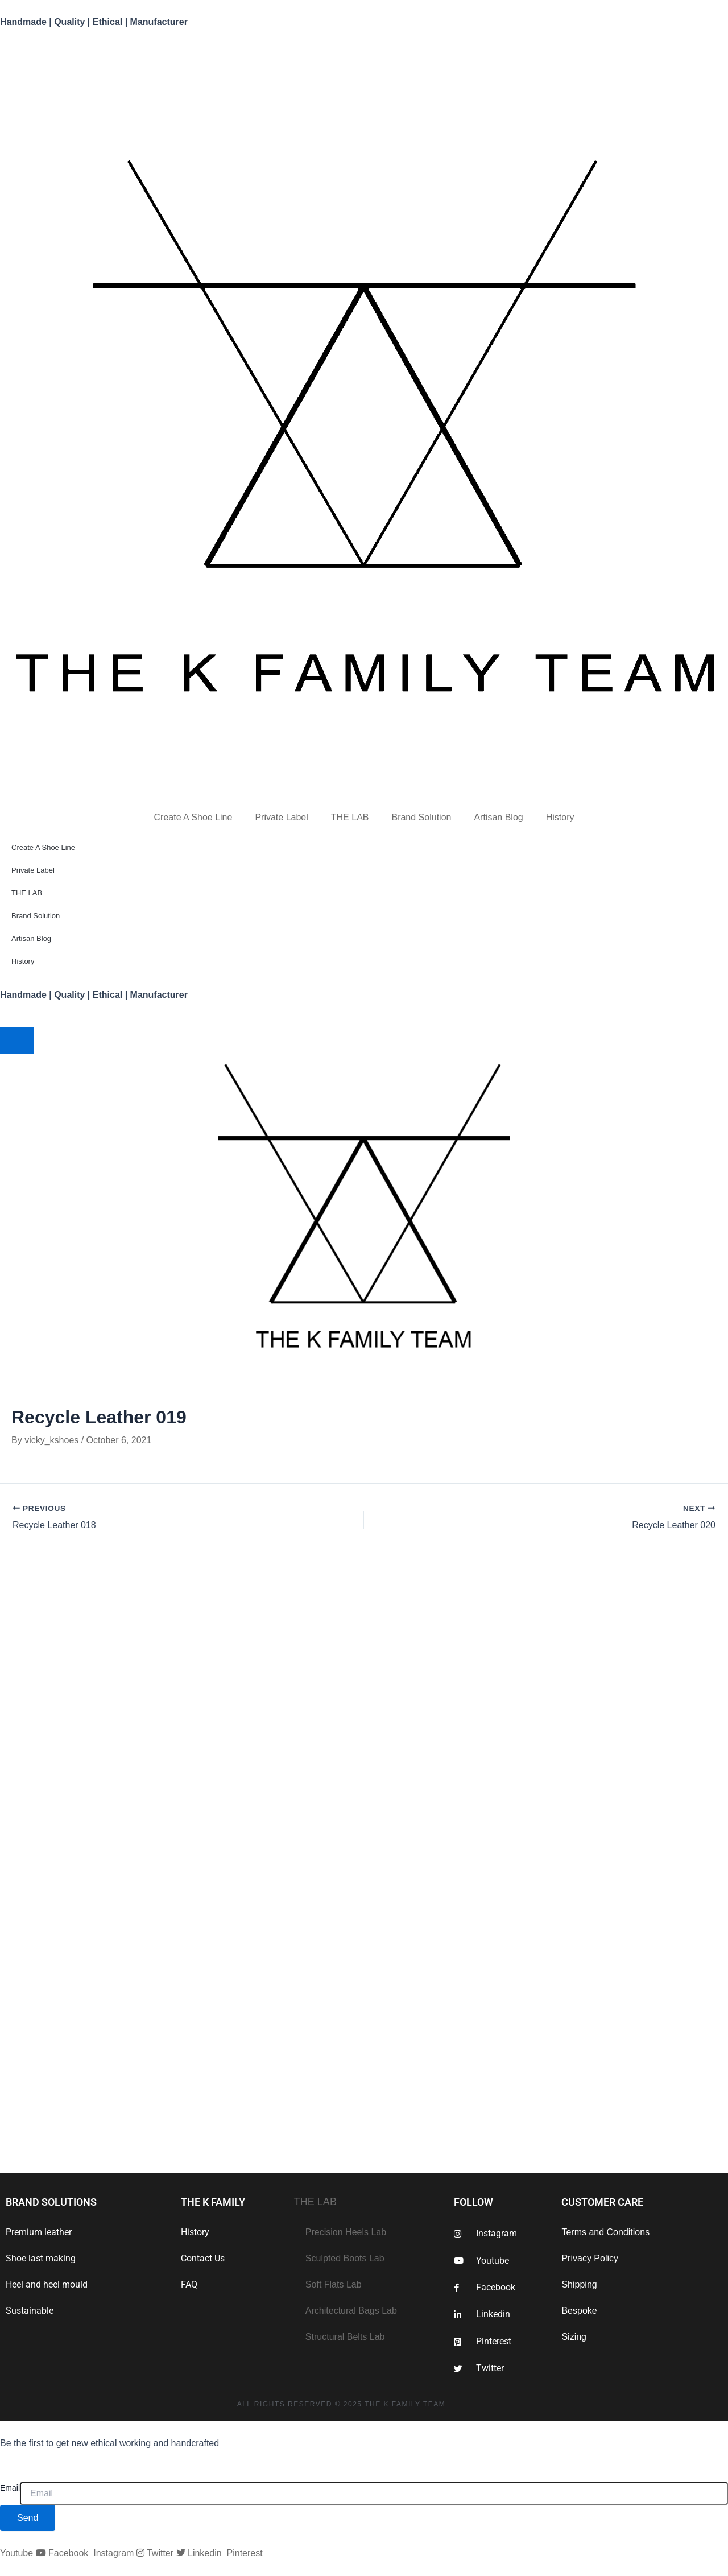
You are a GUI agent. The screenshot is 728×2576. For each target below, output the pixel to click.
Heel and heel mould (47, 2284)
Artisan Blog (498, 817)
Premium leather (39, 2232)
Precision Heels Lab (345, 2232)
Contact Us (203, 2258)
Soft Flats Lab (333, 2284)
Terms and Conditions (605, 2232)
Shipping (579, 2284)
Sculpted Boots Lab (344, 2258)
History (560, 817)
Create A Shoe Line (193, 817)
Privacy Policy (589, 2258)
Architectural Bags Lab (351, 2310)
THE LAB (350, 817)
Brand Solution (421, 817)
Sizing (573, 2337)
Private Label (281, 817)
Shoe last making (41, 2258)
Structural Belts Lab (345, 2337)
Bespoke (579, 2310)
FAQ (189, 2284)
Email (10, 2487)
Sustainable (29, 2310)
